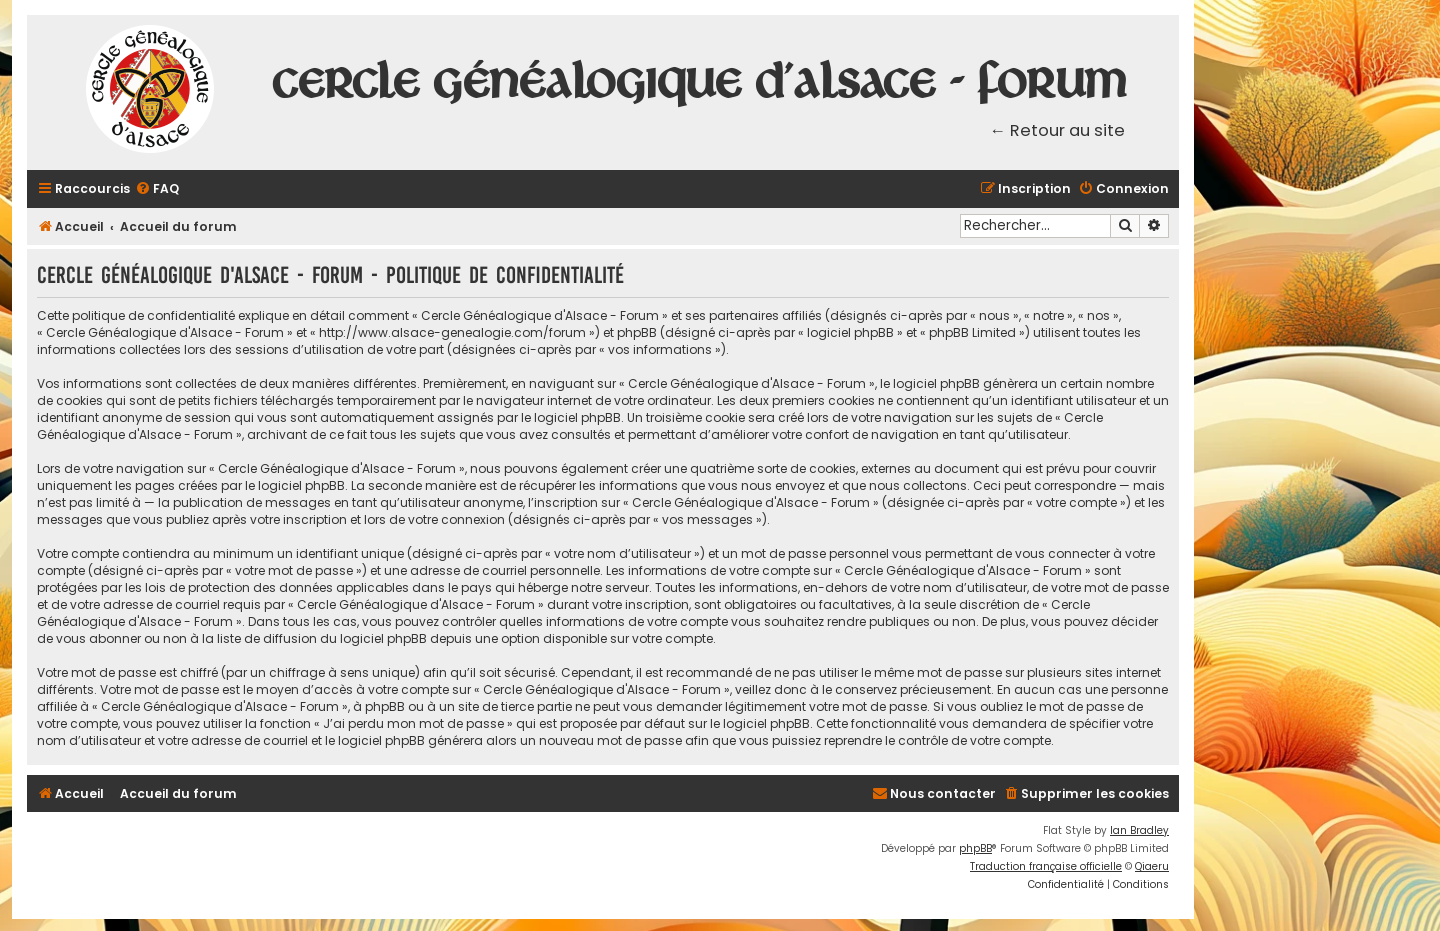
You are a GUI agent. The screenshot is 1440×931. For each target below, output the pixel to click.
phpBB (975, 848)
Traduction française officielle (1046, 866)
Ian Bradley (1139, 830)
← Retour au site (1058, 130)
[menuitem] (157, 189)
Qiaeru (1152, 866)
